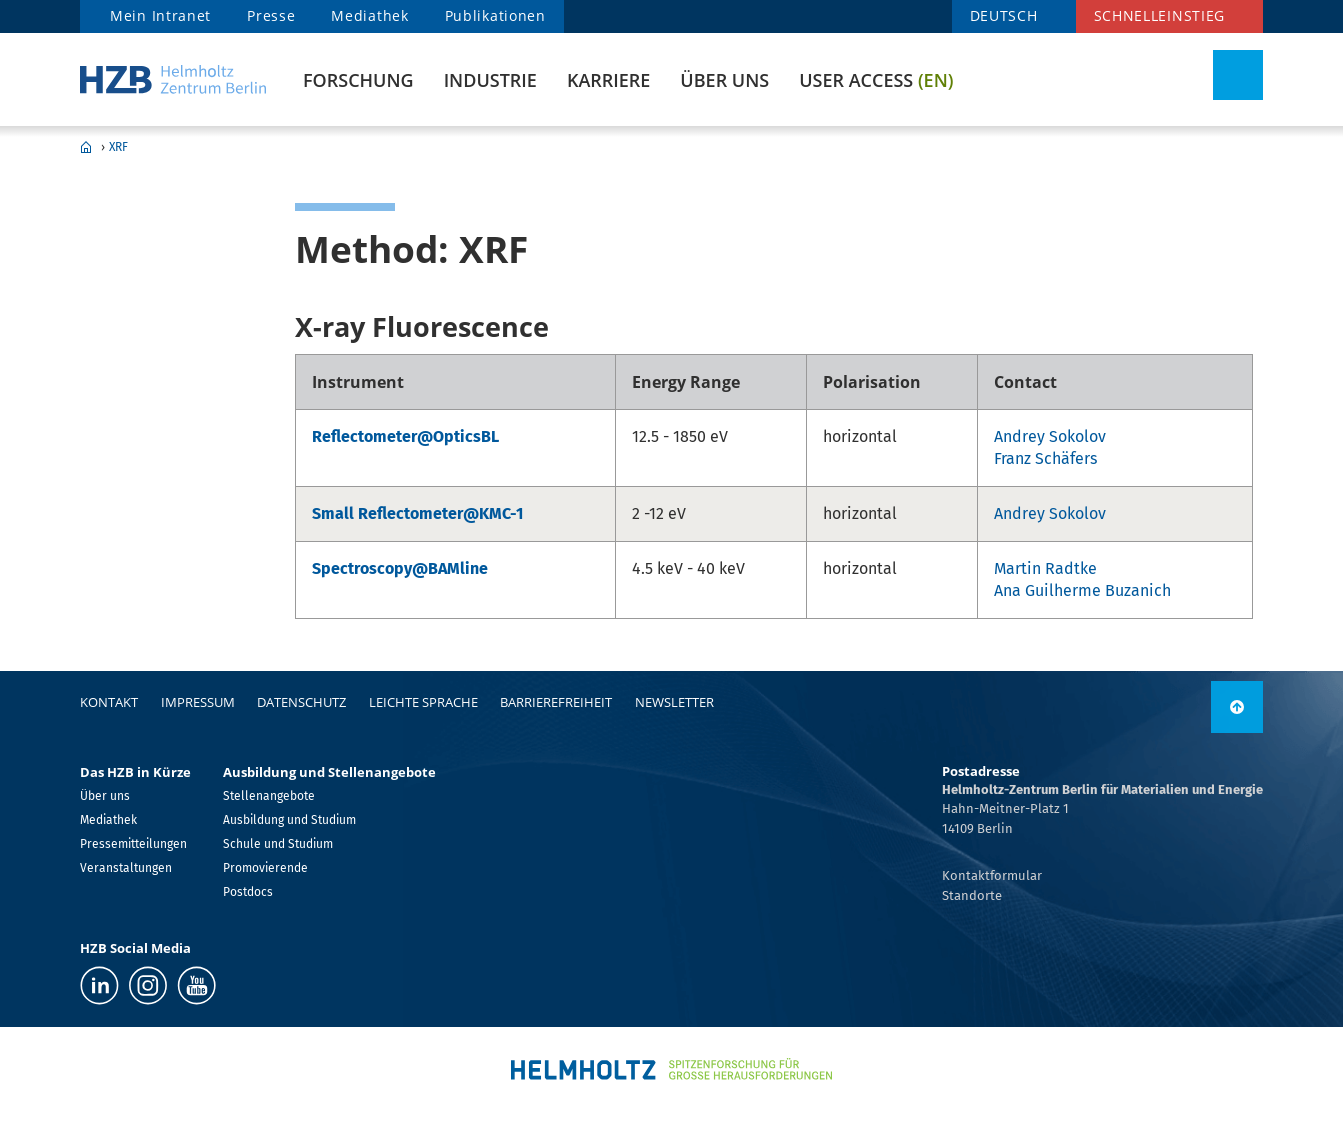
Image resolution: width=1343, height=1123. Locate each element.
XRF (118, 147)
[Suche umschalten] (1238, 75)
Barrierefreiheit (556, 702)
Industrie (490, 80)
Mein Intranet (160, 15)
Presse (271, 15)
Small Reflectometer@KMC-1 (417, 513)
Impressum (198, 702)
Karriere (608, 80)
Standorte (972, 895)
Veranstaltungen (126, 868)
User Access (876, 80)
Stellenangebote (269, 796)
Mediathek (369, 15)
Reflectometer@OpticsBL (405, 436)
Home (86, 147)
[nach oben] (1237, 707)
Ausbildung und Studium (289, 820)
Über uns (724, 80)
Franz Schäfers (1045, 458)
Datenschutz (301, 702)
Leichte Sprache (423, 702)
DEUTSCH (1004, 15)
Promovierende (265, 868)
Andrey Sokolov (1050, 436)
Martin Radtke (1045, 568)
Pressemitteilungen (133, 844)
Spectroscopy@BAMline (400, 568)
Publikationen (495, 15)
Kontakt (109, 702)
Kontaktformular (992, 875)
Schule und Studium (278, 844)
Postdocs (248, 892)
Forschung (358, 80)
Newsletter (674, 702)
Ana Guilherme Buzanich (1082, 590)
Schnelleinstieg (1160, 15)
